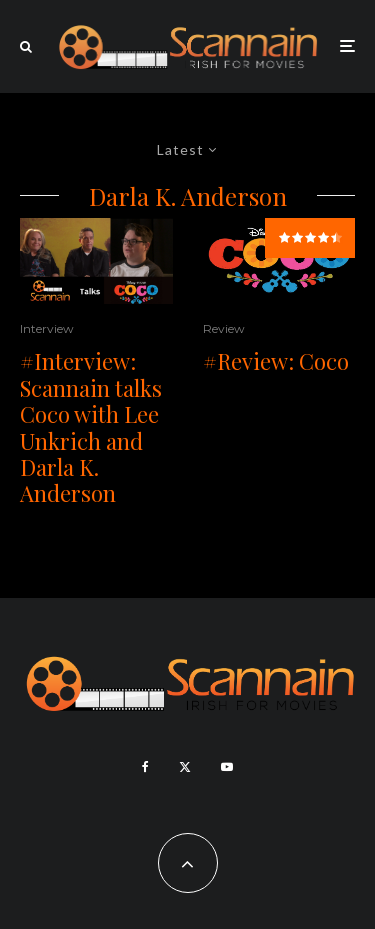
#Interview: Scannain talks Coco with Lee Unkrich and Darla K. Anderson (91, 427)
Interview (47, 328)
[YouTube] (227, 767)
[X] (185, 767)
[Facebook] (145, 767)
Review (224, 328)
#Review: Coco (276, 361)
